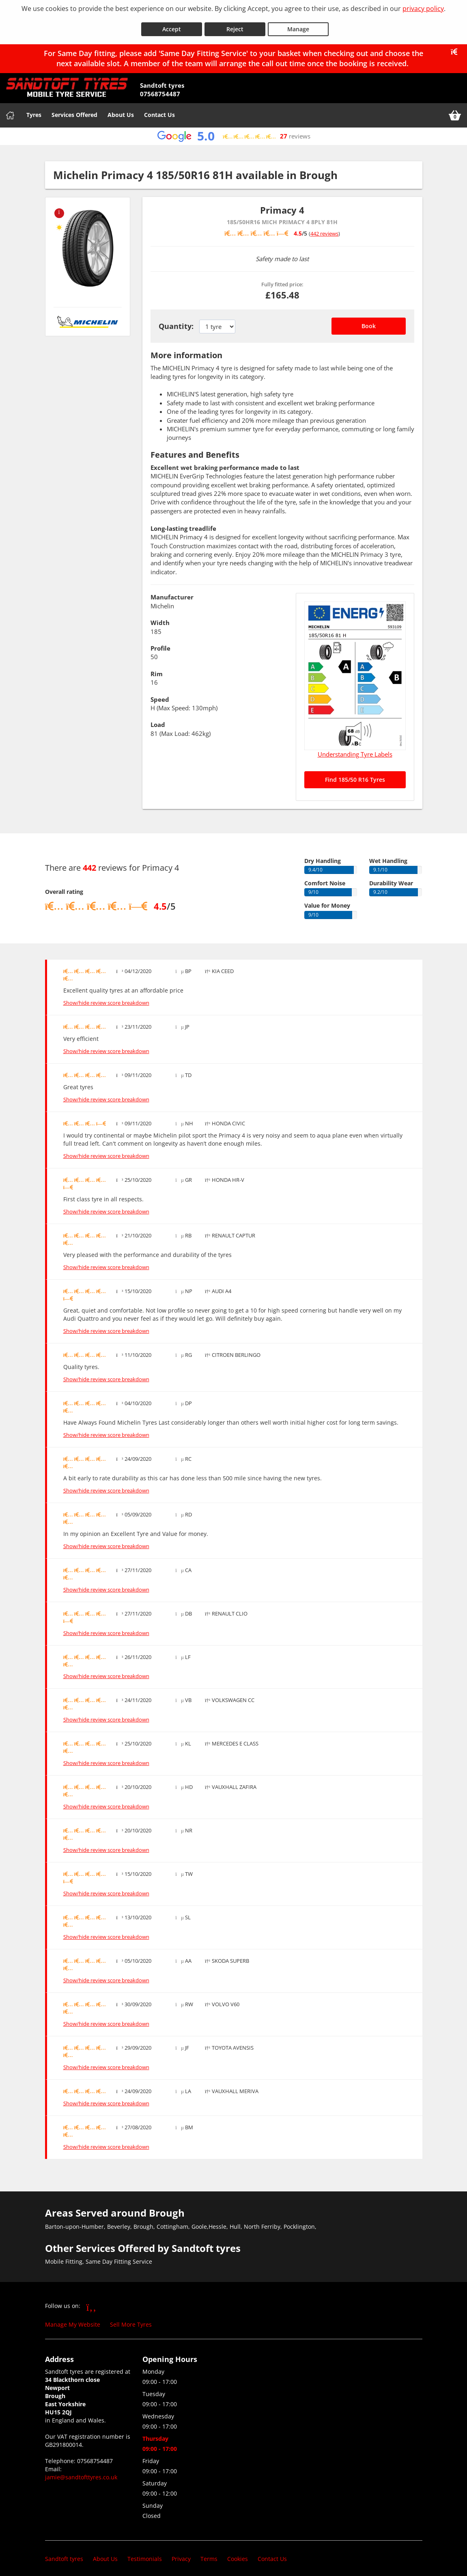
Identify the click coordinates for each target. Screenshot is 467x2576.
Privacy (181, 2553)
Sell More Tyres (131, 2319)
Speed (160, 694)
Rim (157, 668)
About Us (121, 109)
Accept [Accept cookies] (171, 24)
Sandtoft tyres (64, 2553)
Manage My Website (72, 2319)
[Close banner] (457, 46)
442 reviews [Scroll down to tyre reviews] (324, 228)
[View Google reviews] (233, 130)
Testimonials (144, 2553)
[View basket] (455, 109)
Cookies (237, 2553)
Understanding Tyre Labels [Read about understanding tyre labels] (355, 749)
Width (160, 617)
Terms (208, 2553)
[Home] (10, 109)
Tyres (33, 109)
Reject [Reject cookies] (234, 24)
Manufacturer (172, 592)
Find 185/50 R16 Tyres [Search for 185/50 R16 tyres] (355, 774)
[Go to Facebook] (91, 2301)
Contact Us (159, 109)
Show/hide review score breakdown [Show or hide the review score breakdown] (106, 997)
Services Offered (74, 109)
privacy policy (423, 8)
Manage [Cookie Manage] (298, 24)
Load (158, 719)
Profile (160, 643)
